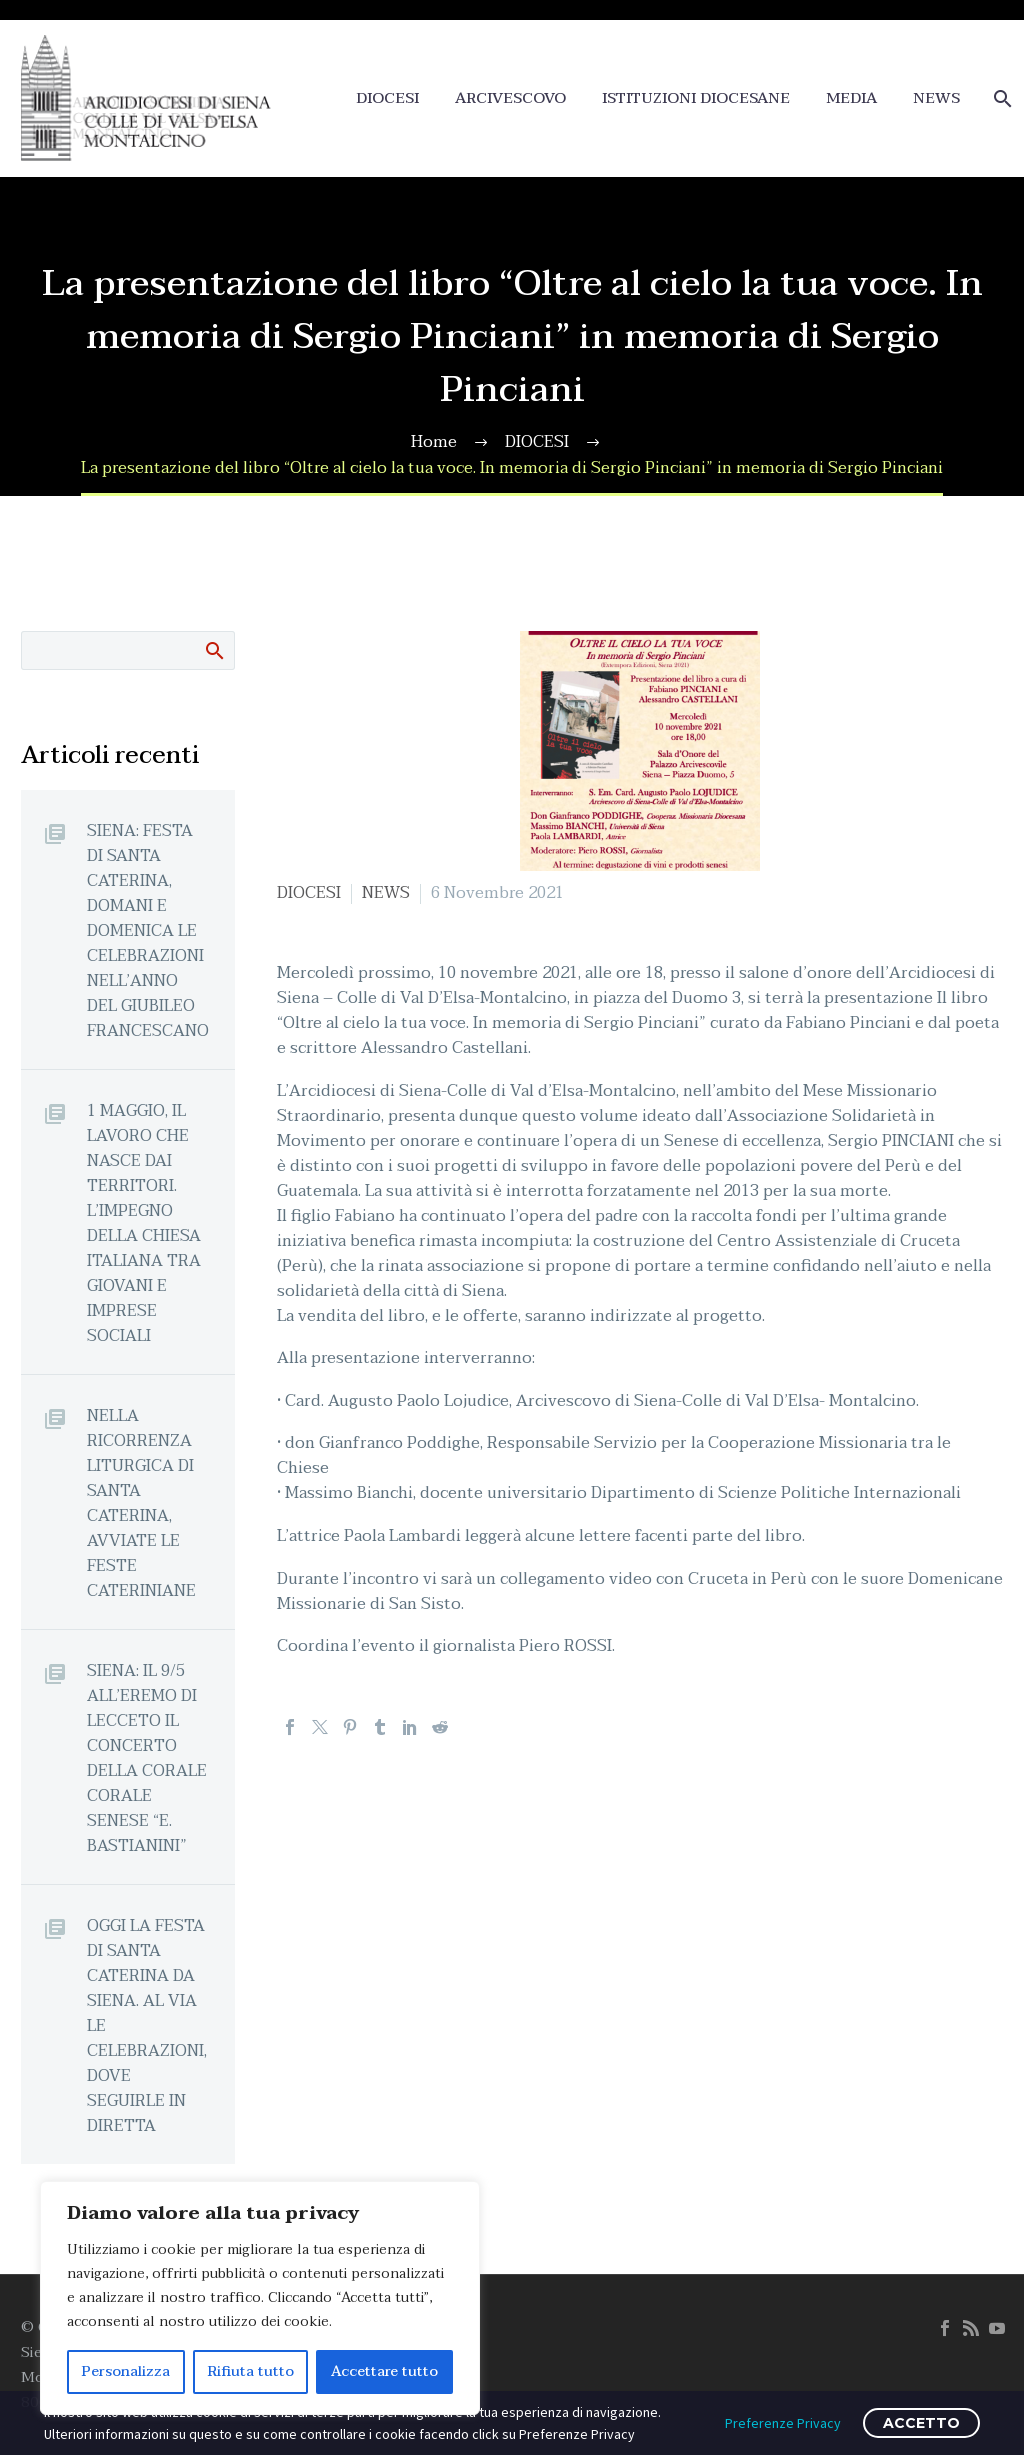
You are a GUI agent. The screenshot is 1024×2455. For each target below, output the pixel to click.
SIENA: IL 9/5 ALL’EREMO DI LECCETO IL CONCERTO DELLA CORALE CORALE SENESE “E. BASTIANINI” (147, 1758)
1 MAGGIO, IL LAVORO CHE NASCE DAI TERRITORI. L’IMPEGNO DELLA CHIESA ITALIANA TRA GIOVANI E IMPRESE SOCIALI (144, 1223)
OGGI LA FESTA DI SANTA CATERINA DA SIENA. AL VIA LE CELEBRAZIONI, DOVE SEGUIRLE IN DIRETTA (147, 2025)
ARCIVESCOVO (510, 98)
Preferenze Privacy (783, 2423)
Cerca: (213, 650)
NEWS (936, 98)
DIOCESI (387, 98)
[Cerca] (1000, 98)
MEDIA (851, 98)
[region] (260, 2298)
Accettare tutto (384, 2371)
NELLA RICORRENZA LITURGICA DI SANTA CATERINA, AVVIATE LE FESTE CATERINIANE (141, 1503)
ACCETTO (921, 2423)
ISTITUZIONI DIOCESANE (696, 98)
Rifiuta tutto (251, 2371)
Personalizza (126, 2371)
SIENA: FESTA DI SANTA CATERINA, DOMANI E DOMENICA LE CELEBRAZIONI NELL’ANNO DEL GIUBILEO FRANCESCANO (148, 930)
